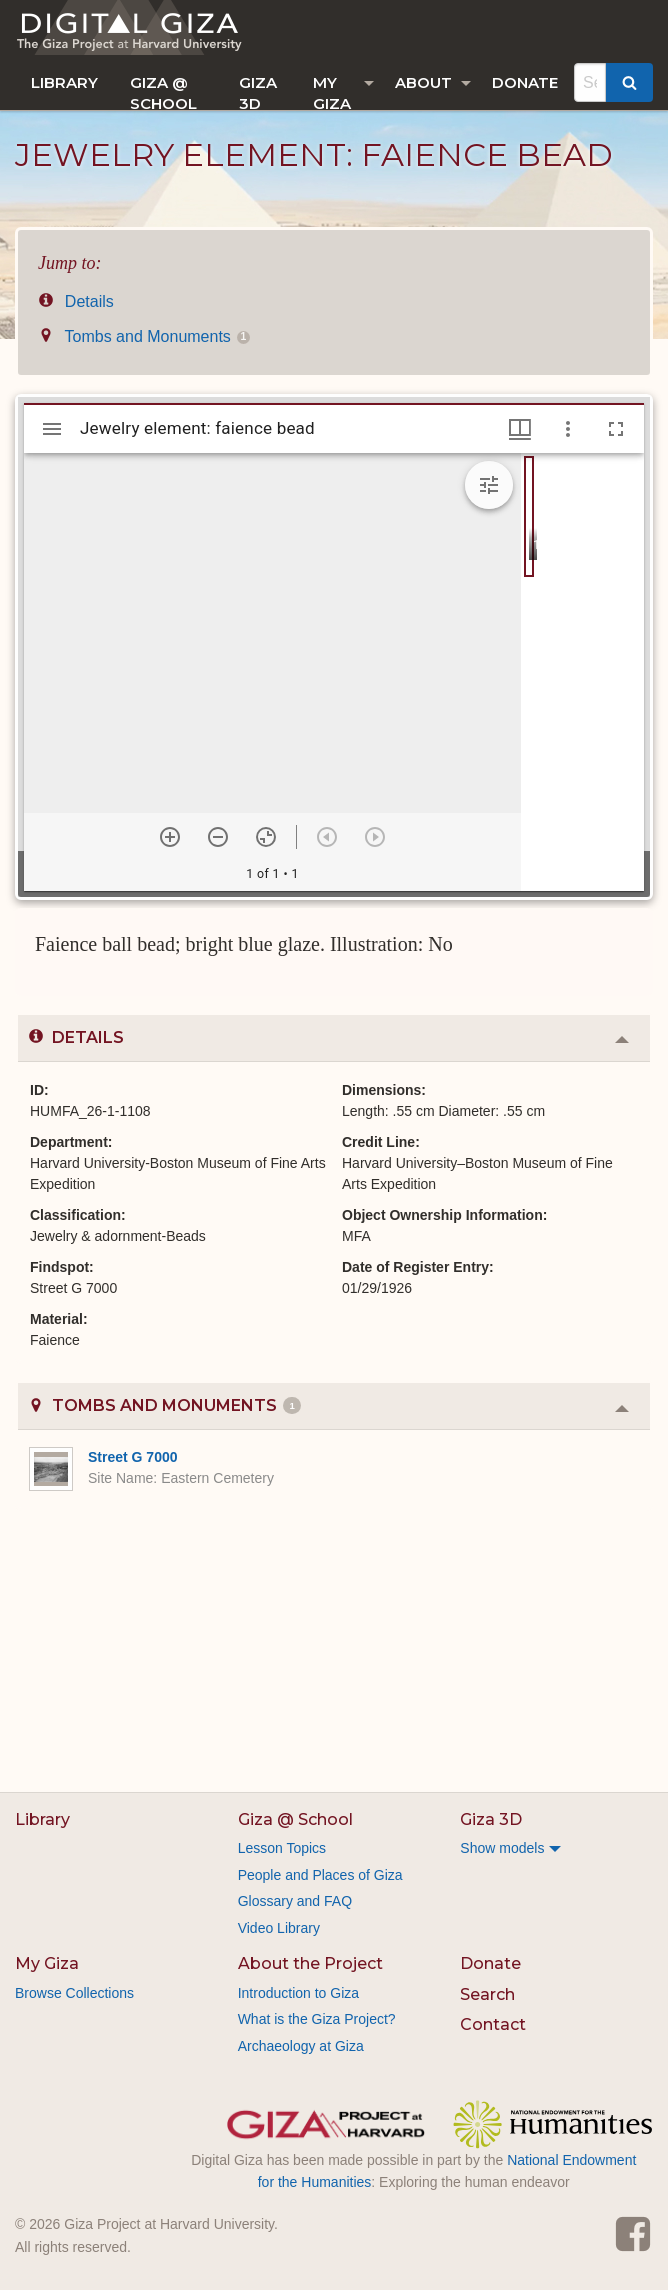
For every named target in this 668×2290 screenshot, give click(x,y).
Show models (502, 1848)
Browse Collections (74, 1993)
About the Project (310, 1963)
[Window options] (568, 429)
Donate (525, 82)
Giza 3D (258, 91)
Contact (493, 2024)
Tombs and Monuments (144, 336)
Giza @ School (163, 91)
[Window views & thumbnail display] (520, 429)
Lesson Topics (282, 1848)
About (423, 82)
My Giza (332, 91)
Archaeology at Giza (301, 2046)
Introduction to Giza (298, 1993)
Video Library (279, 1928)
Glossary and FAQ (295, 1901)
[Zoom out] (218, 837)
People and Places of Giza (320, 1875)
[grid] (582, 672)
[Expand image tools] (489, 485)
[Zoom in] (170, 837)
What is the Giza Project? (317, 2019)
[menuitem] (64, 82)
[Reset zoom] (266, 837)
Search (487, 1994)
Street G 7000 (133, 1457)
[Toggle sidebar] (52, 429)
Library (64, 82)
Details (76, 301)
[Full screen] (616, 429)
